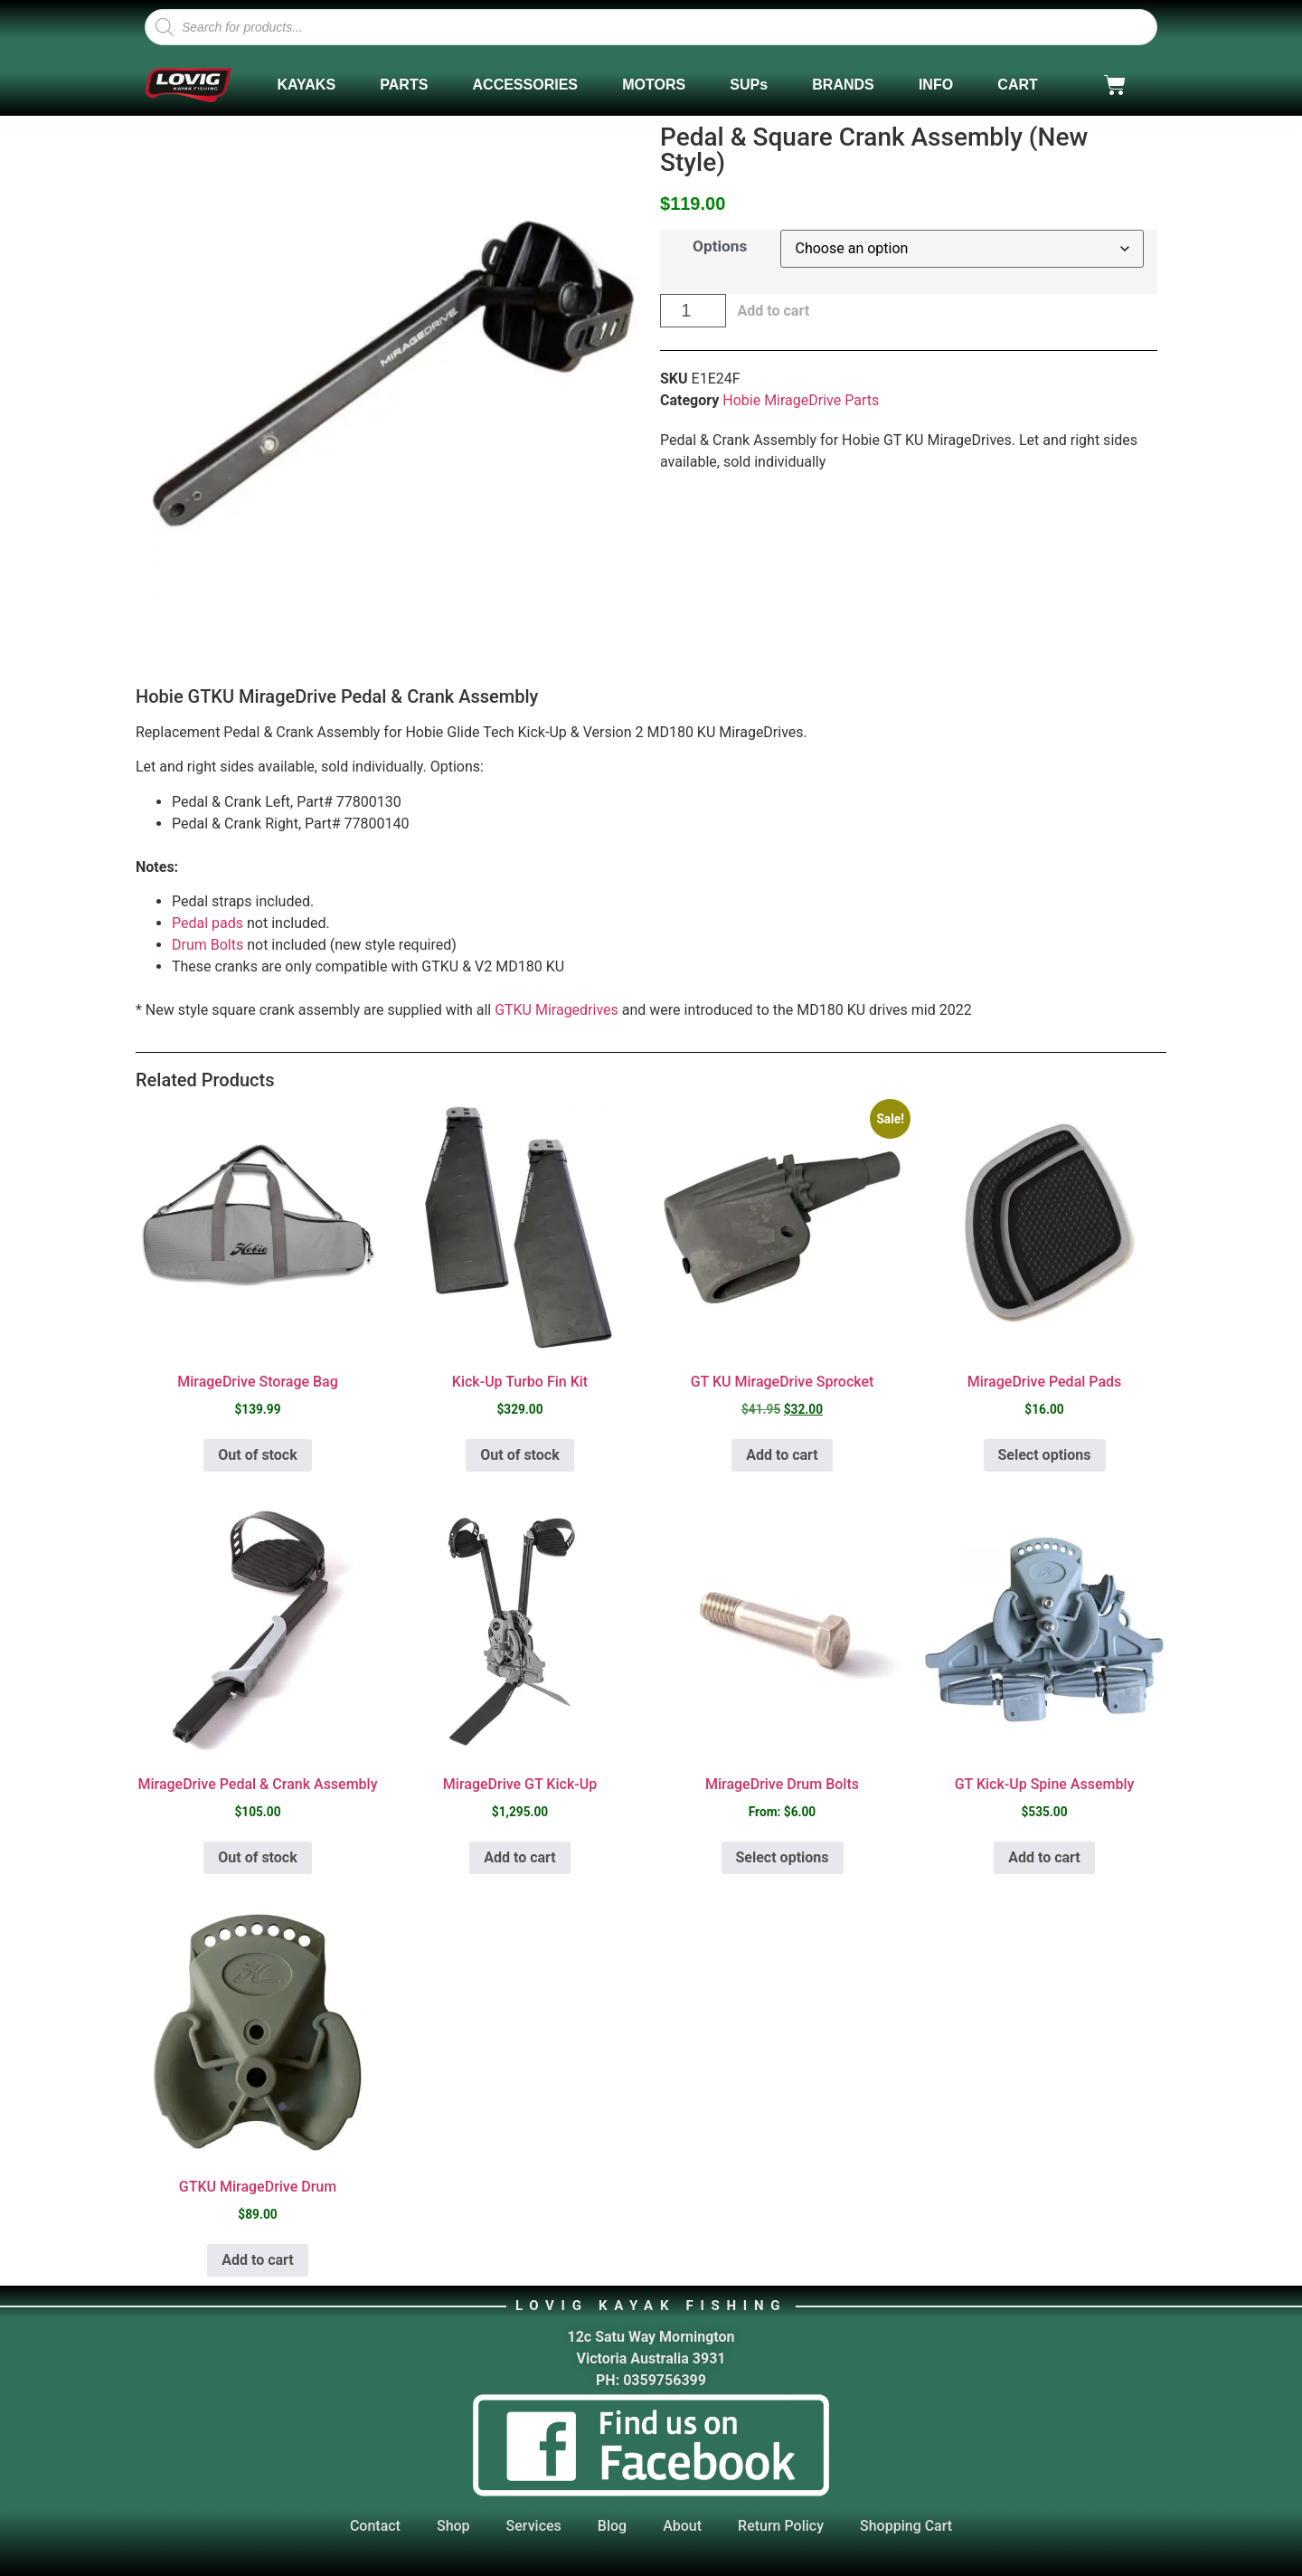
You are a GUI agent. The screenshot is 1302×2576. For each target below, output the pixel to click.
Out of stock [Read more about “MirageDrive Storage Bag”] (257, 1454)
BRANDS (842, 84)
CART (1017, 84)
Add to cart (773, 310)
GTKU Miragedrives (556, 1009)
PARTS (404, 84)
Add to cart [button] (782, 1454)
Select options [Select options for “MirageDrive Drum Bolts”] (782, 1857)
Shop (453, 2525)
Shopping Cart (906, 2525)
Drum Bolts (207, 944)
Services (533, 2525)
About (682, 2525)
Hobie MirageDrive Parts (800, 400)
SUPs (749, 84)
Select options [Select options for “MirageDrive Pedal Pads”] (1044, 1454)
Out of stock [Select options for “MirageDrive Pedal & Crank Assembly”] (257, 1857)
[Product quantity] (693, 310)
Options (720, 246)
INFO (936, 84)
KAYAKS (306, 84)
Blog (612, 2525)
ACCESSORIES (525, 84)
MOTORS (653, 84)
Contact (375, 2525)
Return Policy (781, 2525)
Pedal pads (207, 923)
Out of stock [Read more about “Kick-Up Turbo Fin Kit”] (519, 1454)
